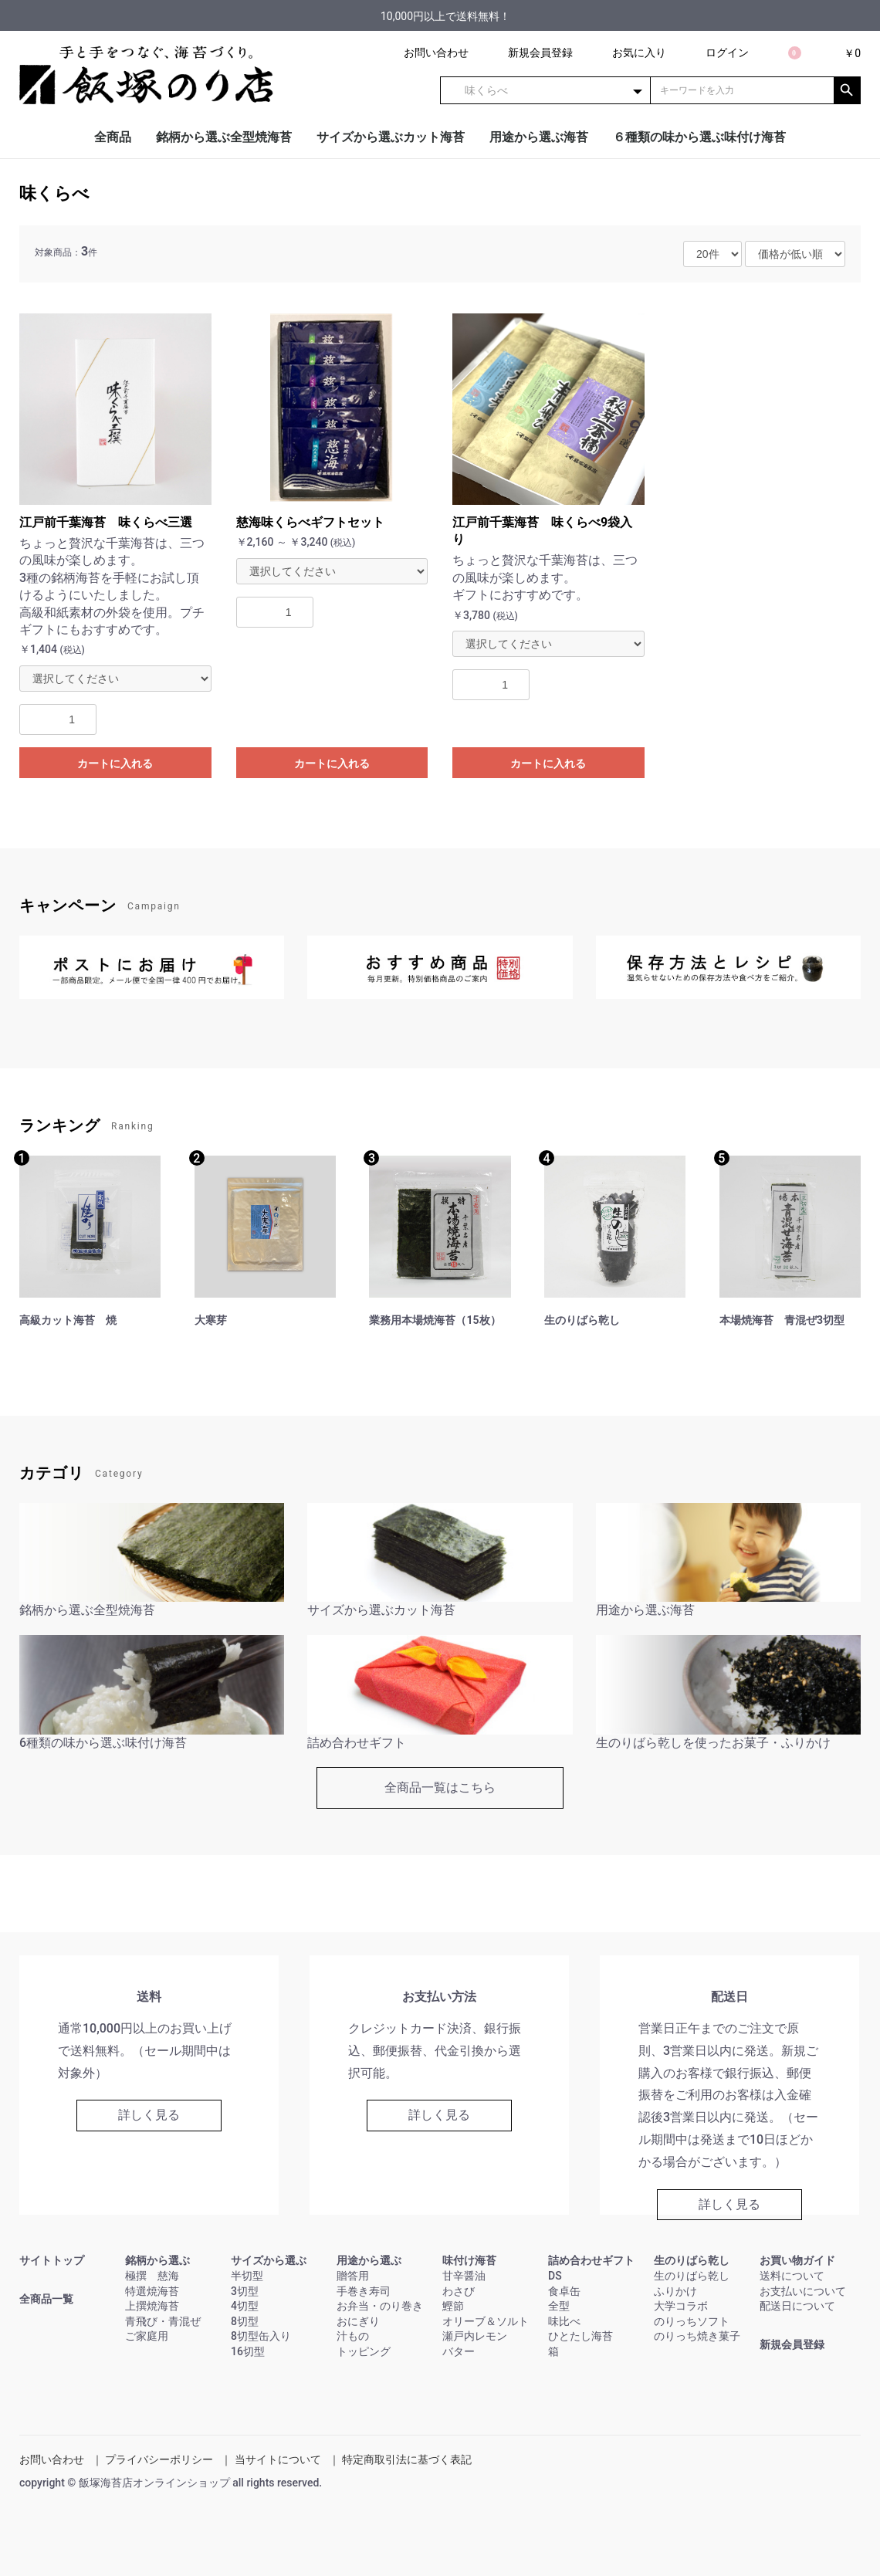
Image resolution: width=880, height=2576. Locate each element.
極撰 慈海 (152, 2276)
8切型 (245, 2321)
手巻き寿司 (364, 2291)
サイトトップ (51, 2260)
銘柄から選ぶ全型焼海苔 (224, 137)
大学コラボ (681, 2306)
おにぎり (358, 2321)
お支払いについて (803, 2291)
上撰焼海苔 (152, 2306)
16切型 (248, 2351)
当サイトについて (278, 2459)
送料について (792, 2276)
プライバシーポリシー (159, 2459)
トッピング (364, 2351)
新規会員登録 (792, 2344)
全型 (559, 2306)
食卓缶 (564, 2291)
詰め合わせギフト (591, 2260)
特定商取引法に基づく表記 (407, 2459)
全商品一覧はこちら (440, 1787)
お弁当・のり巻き (380, 2306)
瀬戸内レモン (474, 2336)
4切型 (245, 2306)
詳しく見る (149, 2114)
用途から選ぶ (369, 2260)
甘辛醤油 (464, 2276)
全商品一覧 (46, 2299)
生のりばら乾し (691, 2260)
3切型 (245, 2291)
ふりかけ (675, 2291)
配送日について (797, 2306)
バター (458, 2351)
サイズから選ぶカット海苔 (390, 137)
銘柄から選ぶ (157, 2260)
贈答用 (353, 2276)
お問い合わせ (51, 2459)
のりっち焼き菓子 (697, 2336)
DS (555, 2276)
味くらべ (54, 193)
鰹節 (453, 2306)
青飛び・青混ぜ (163, 2321)
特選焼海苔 (152, 2291)
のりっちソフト (691, 2321)
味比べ (564, 2321)
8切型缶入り (261, 2336)
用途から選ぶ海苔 (538, 137)
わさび (458, 2291)
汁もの (353, 2336)
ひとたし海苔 (580, 2336)
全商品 (112, 137)
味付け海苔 (469, 2260)
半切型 (247, 2276)
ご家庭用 (146, 2336)
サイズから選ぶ (268, 2260)
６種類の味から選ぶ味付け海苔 (699, 137)
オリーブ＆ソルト (485, 2321)
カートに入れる (115, 763)
